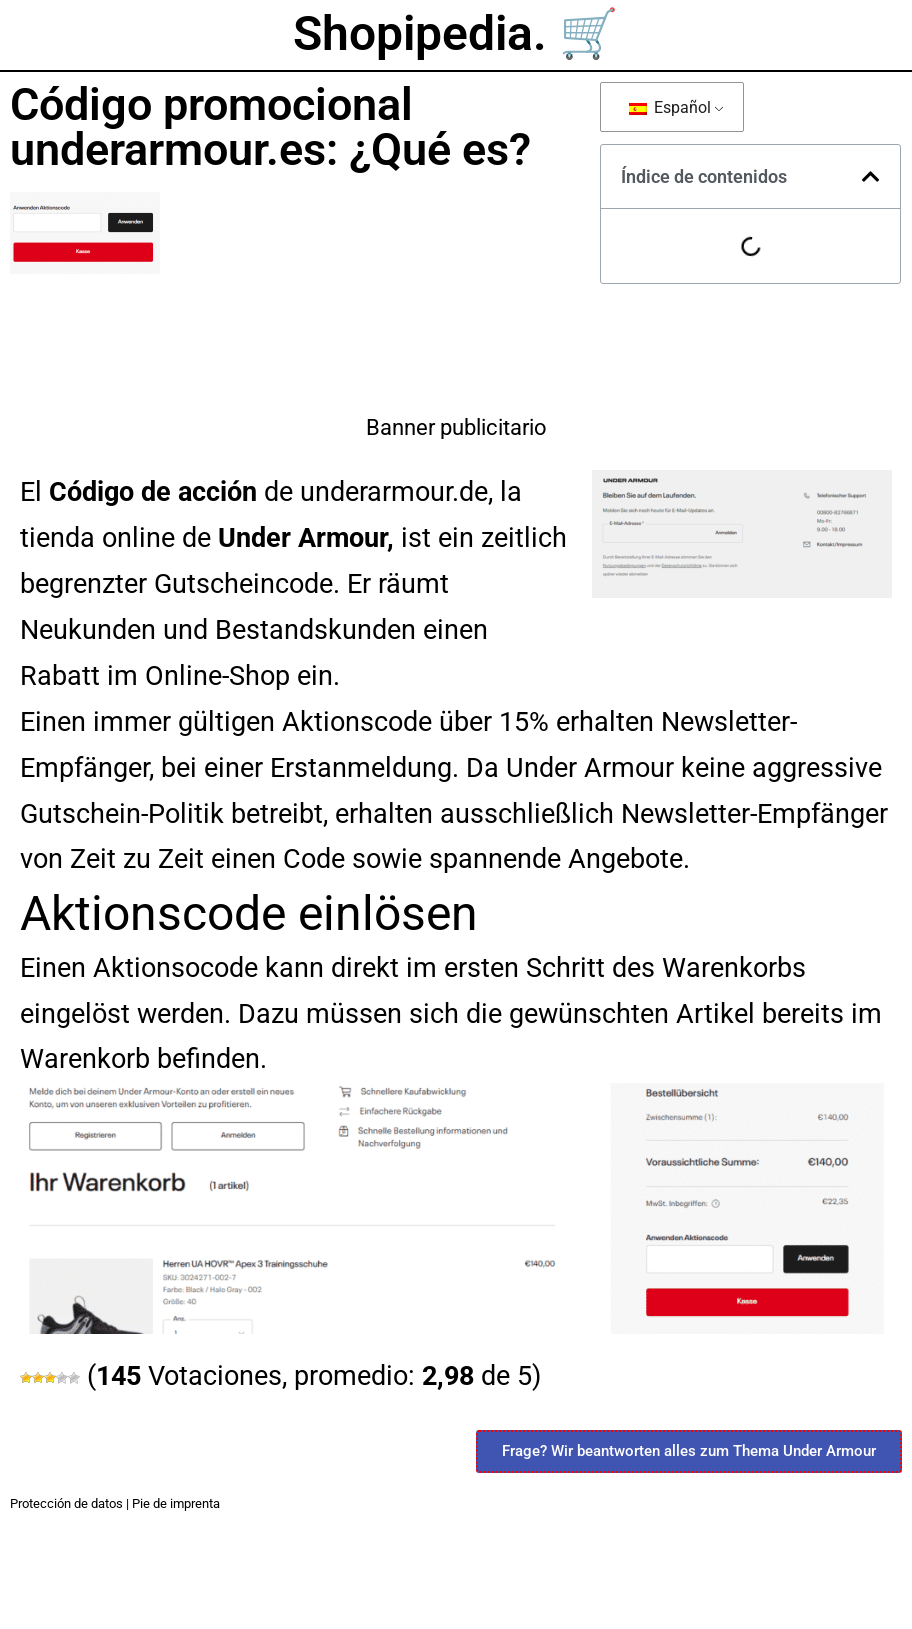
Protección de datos (66, 1503)
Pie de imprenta (176, 1503)
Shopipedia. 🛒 (456, 33)
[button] (871, 177)
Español (670, 107)
